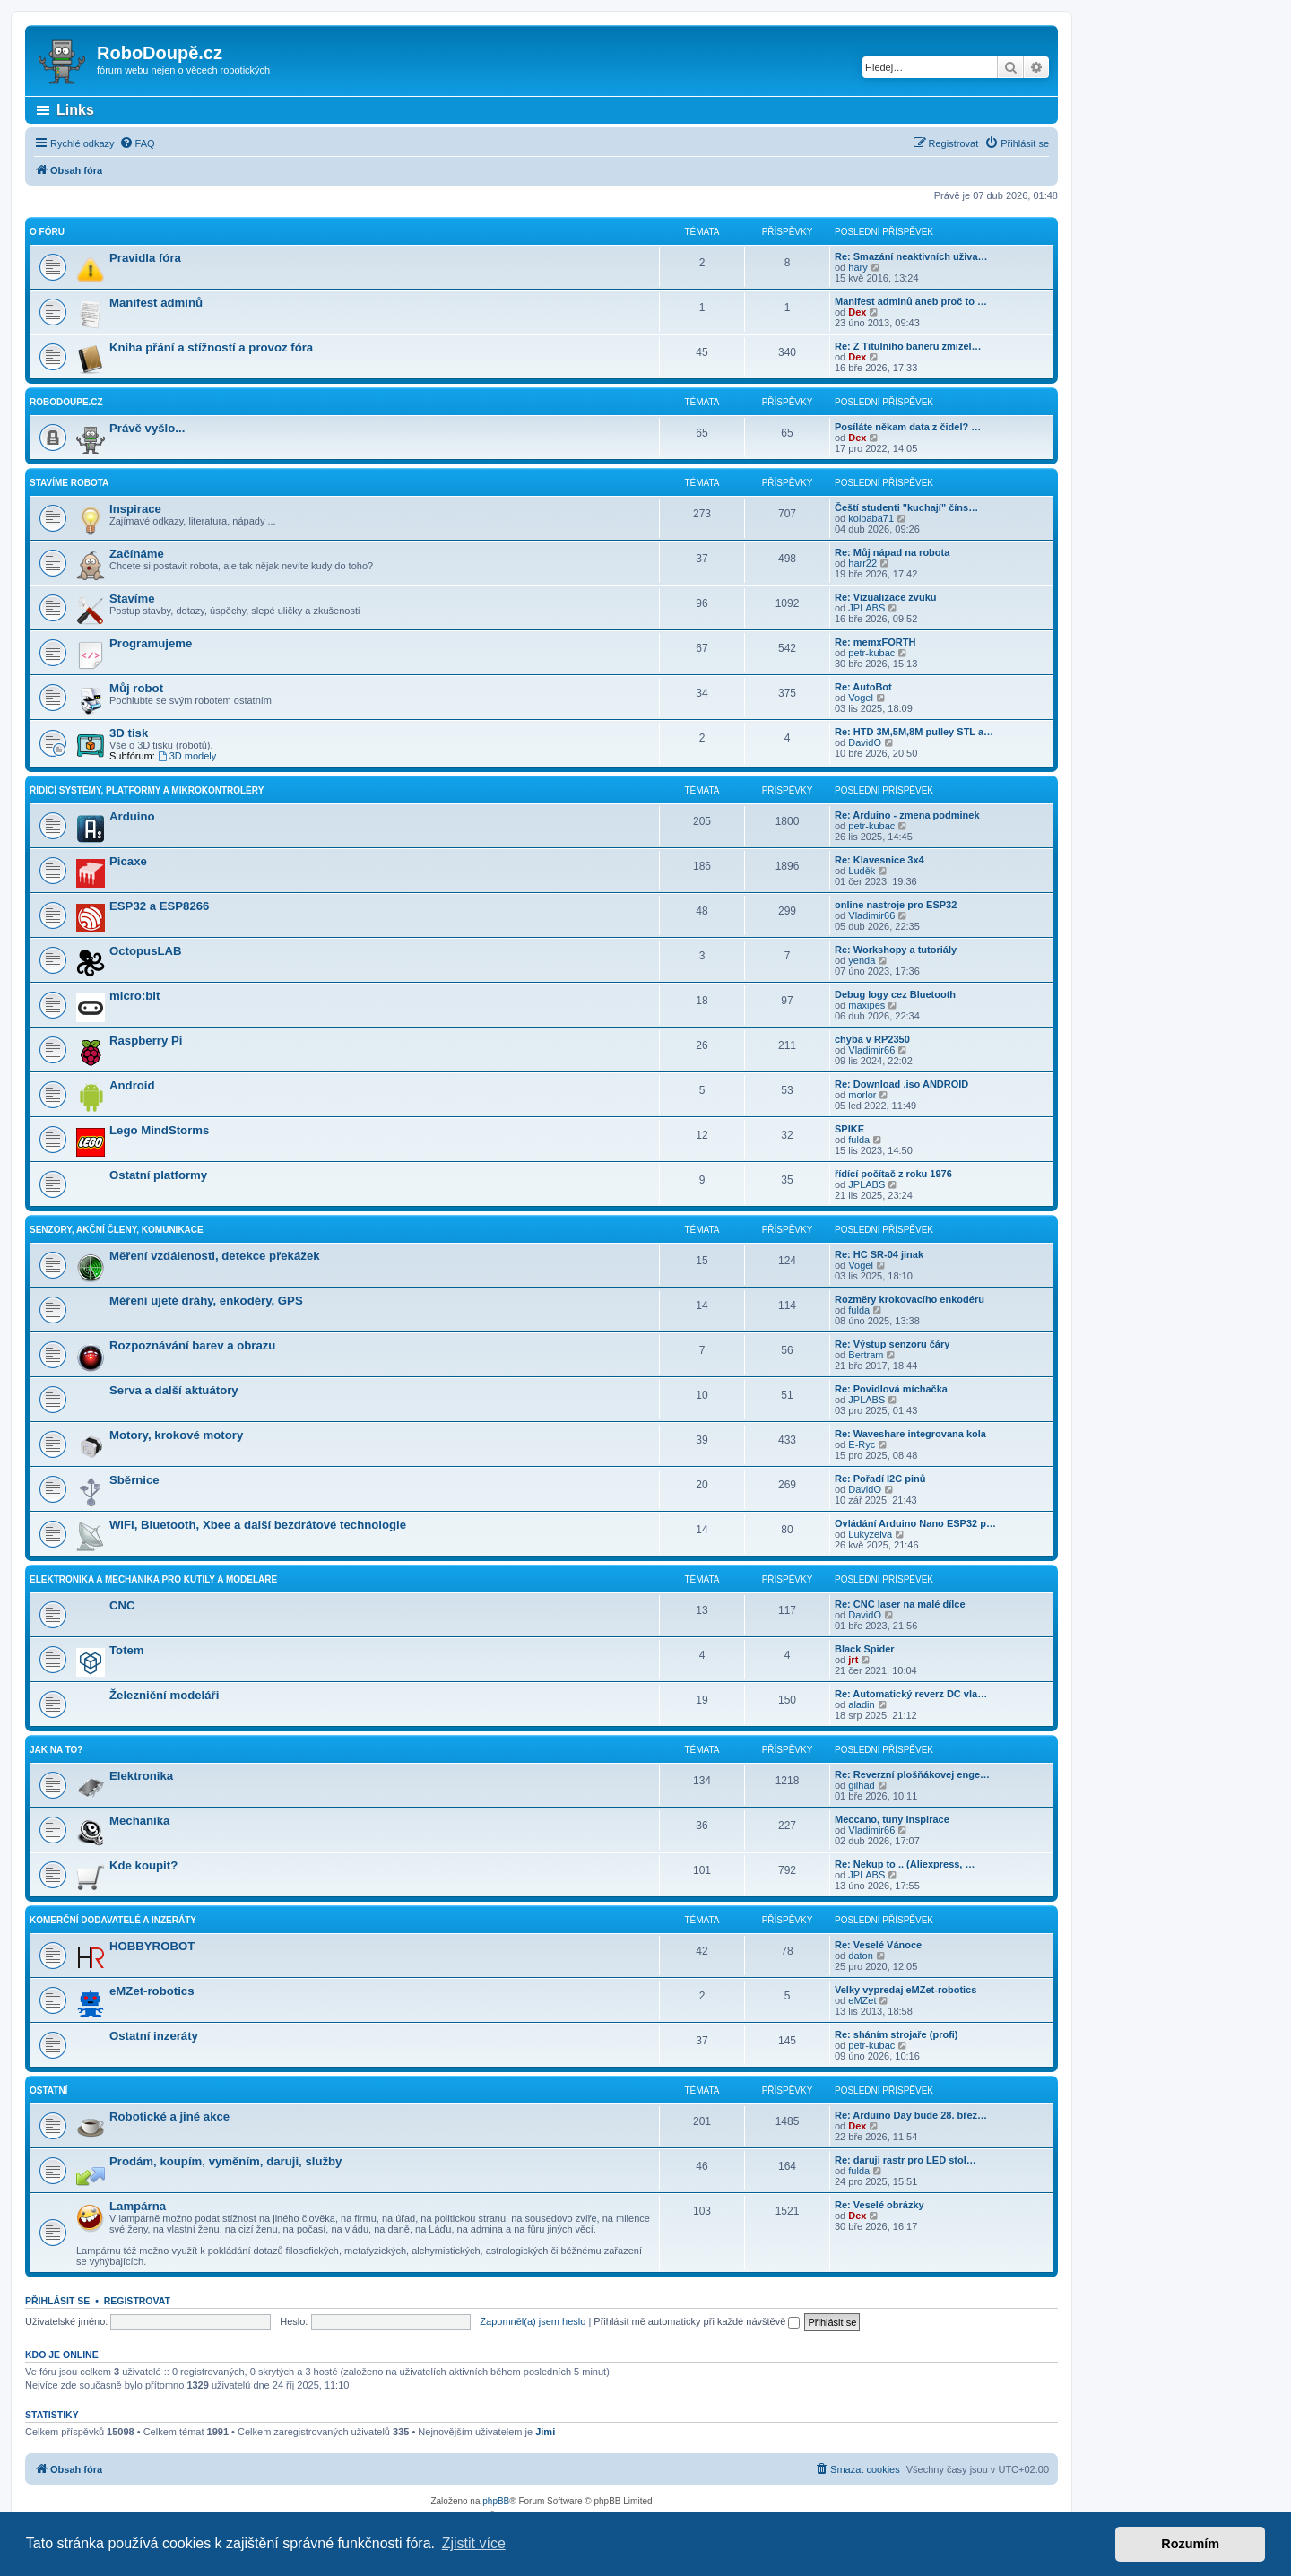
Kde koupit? (143, 1865)
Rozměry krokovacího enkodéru (909, 1299)
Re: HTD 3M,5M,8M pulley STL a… (914, 731)
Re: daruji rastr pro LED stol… (905, 2160)
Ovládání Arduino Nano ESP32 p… (915, 1523)
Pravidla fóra (145, 258)
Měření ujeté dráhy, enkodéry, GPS (206, 1300)
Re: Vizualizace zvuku (886, 597)
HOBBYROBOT (152, 1946)
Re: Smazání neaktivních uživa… (911, 256)
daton (860, 1955)
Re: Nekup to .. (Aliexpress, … (905, 1864)
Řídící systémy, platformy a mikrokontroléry (147, 790)
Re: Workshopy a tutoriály (896, 949)
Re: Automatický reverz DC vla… (911, 1693)
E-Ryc (861, 1444)
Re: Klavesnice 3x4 (879, 859)
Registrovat (137, 2300)
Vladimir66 (871, 915)
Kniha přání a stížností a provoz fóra (211, 347)
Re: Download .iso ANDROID (901, 1084)
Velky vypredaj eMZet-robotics (905, 1989)
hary (857, 267)
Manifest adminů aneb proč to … (911, 301)
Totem (126, 1650)
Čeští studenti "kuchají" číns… (906, 507)
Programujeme (150, 643)
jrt (853, 1659)
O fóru (47, 232)
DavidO (864, 742)
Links (75, 109)
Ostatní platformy (158, 1175)
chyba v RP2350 (872, 1039)
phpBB (495, 2501)
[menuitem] (137, 143)
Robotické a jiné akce (169, 2116)
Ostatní (48, 2090)
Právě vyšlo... (147, 428)
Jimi (545, 2431)
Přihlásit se (57, 2300)
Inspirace (135, 509)
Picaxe (128, 861)
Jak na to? (56, 1750)
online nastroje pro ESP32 (896, 904)
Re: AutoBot (863, 686)
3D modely (187, 755)
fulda (859, 1139)
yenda (861, 960)
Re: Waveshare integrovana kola (910, 1433)
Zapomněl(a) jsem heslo (532, 2321)
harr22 (862, 563)
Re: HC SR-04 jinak (879, 1254)
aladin (861, 1704)
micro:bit (134, 995)
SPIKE (849, 1128)
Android (132, 1085)
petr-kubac (871, 652)
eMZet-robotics (152, 1991)
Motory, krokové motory (176, 1435)
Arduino (132, 816)
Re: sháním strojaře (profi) (896, 2034)
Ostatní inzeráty (153, 2036)
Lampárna (137, 2206)
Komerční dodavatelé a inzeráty (113, 1920)
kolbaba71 (871, 518)
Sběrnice (134, 1480)
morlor (862, 1094)
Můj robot (136, 688)
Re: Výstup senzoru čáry (892, 1344)
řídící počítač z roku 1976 (893, 1173)
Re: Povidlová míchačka (891, 1388)
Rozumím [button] (1190, 2544)
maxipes (866, 1005)
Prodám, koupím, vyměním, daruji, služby (225, 2161)
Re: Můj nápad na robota (892, 552)
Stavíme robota (69, 483)
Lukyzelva (870, 1534)
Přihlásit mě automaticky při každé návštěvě (697, 2321)
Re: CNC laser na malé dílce (900, 1604)
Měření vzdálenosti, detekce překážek (214, 1255)
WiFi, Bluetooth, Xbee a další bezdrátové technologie (257, 1524)
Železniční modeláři (164, 1695)
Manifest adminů (156, 302)
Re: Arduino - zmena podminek (907, 815)
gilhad (861, 1785)
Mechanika (139, 1820)
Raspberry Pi (145, 1040)
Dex (857, 312)
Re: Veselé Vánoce (878, 1944)
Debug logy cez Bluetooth (895, 994)
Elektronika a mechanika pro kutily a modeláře (153, 1579)
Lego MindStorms (159, 1130)
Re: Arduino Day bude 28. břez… (911, 2115)
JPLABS (866, 608)
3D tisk (128, 733)
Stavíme (132, 598)
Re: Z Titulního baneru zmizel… (908, 346)
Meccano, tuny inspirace (892, 1819)
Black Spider (865, 1649)
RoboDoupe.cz (66, 402)
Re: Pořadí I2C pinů (880, 1478)
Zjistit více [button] (474, 2543)
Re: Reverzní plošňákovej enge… (912, 1774)
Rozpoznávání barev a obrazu (192, 1345)
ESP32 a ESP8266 (159, 906)
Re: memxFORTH (875, 642)
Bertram (865, 1354)
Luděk (861, 870)
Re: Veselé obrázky (879, 2204)
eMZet (862, 2000)
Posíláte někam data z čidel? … (908, 426)
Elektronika (141, 1775)
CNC (122, 1605)
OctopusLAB (145, 951)
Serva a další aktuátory (173, 1390)
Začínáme (136, 553)
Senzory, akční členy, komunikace (117, 1230)
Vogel (860, 697)
